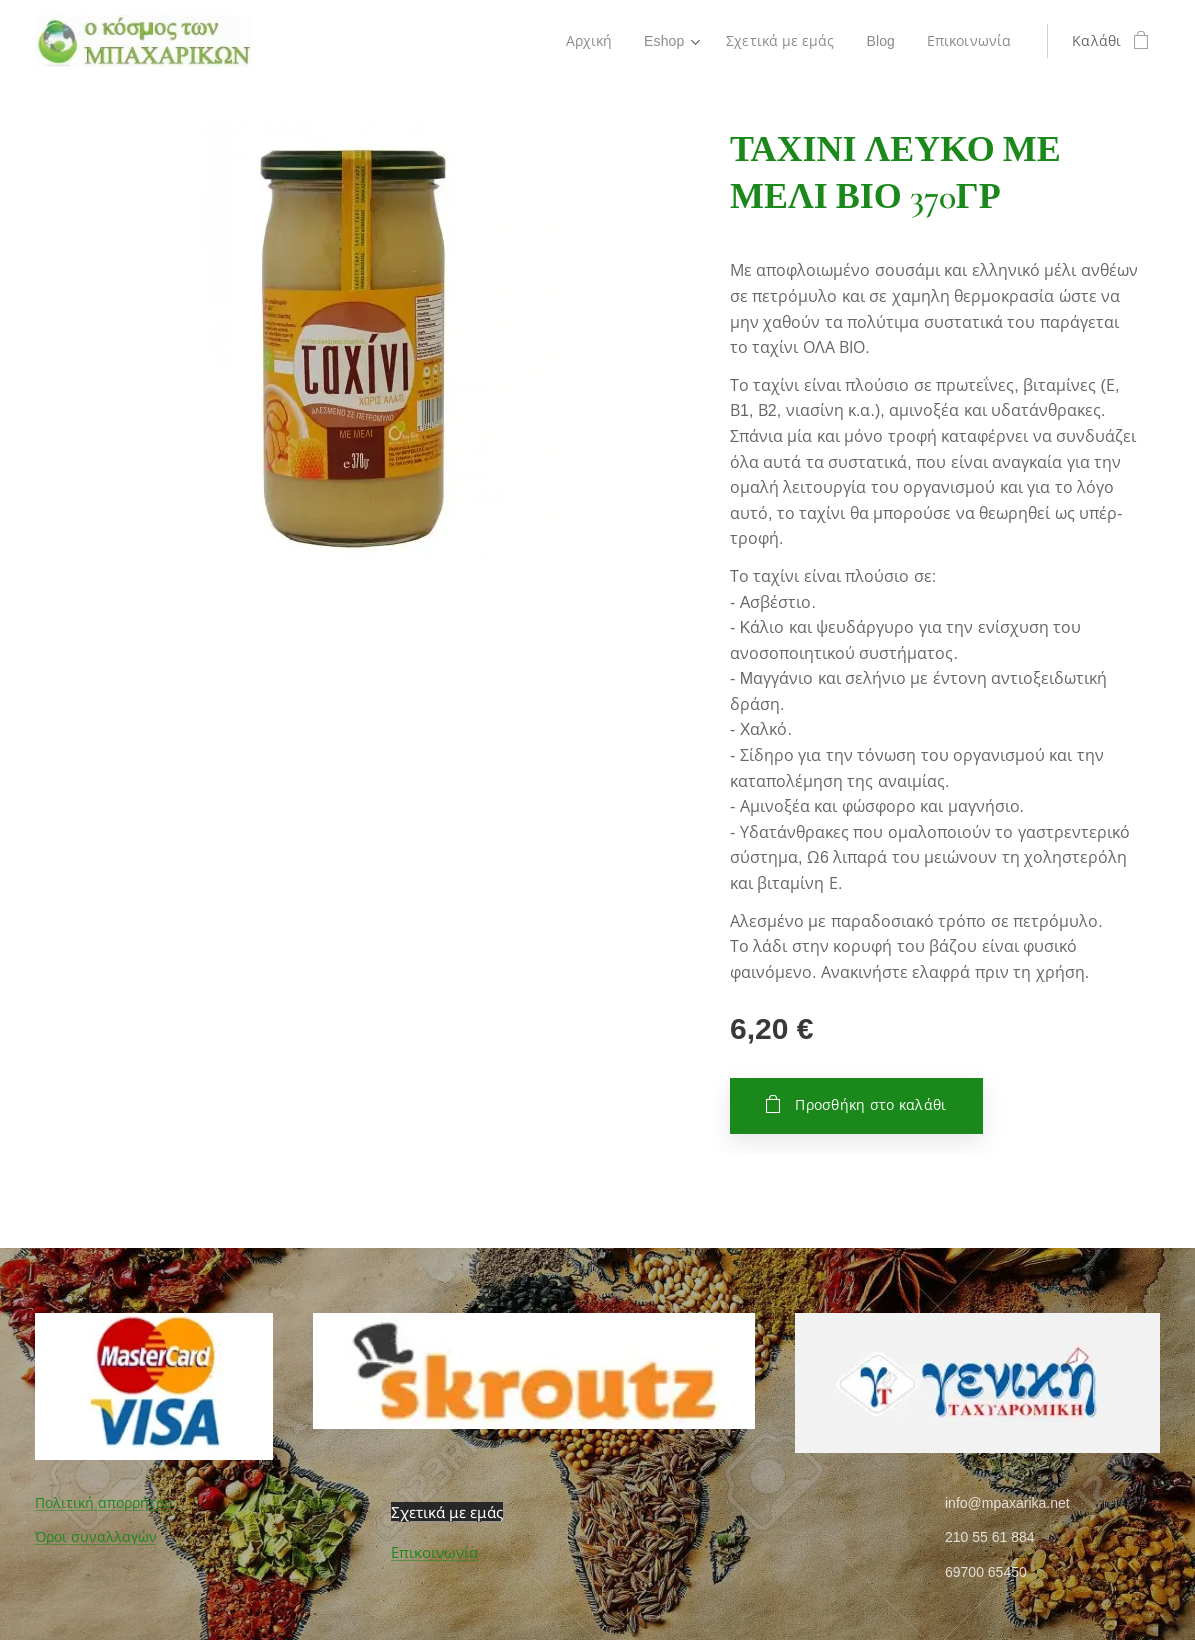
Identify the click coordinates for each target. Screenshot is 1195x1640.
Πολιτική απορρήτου (104, 1503)
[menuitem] (587, 41)
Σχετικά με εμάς (447, 1512)
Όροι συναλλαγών (96, 1537)
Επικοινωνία (434, 1552)
